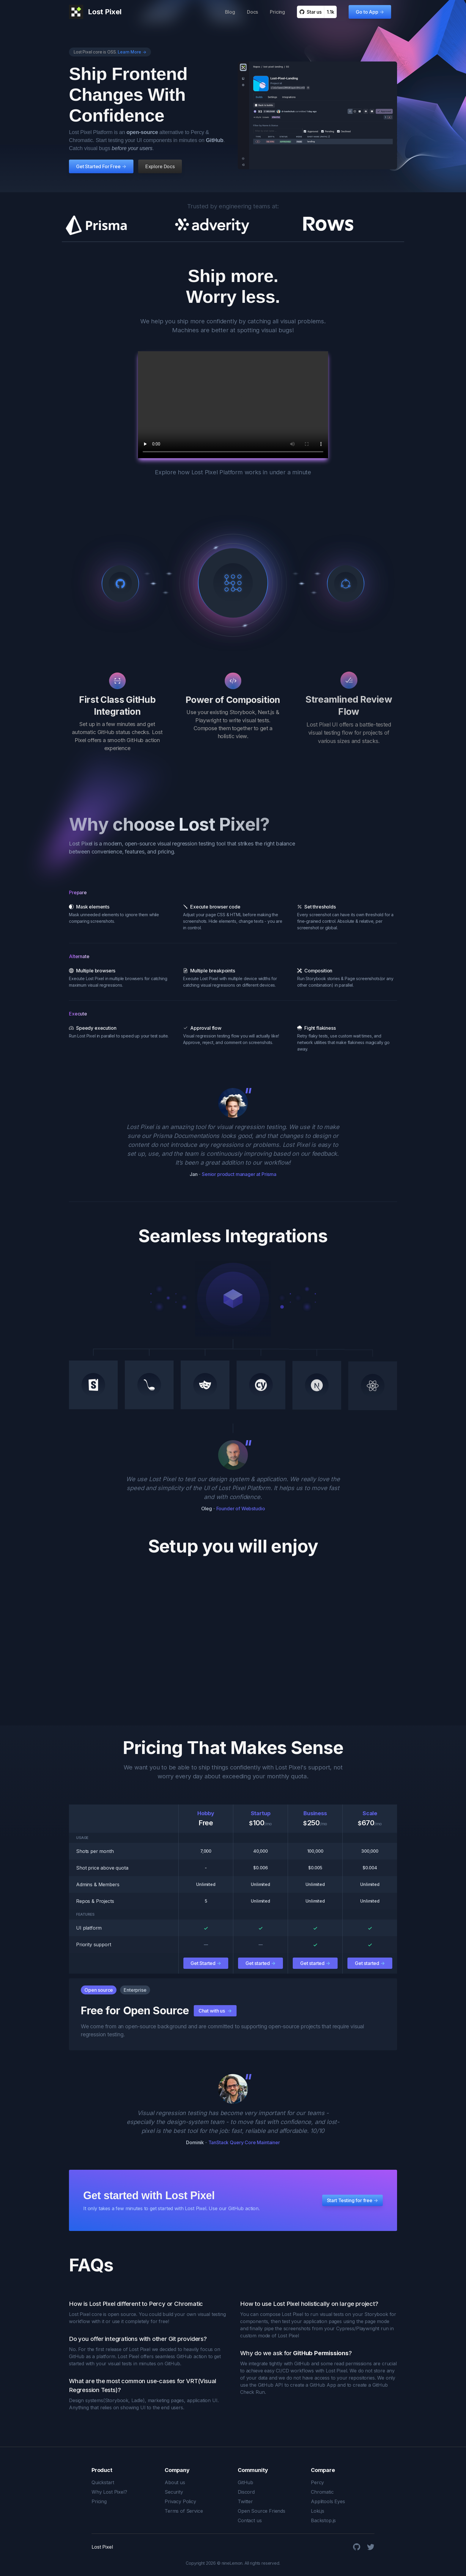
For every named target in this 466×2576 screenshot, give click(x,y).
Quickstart (103, 2482)
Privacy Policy (180, 2501)
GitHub (245, 2482)
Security (174, 2492)
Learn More (132, 52)
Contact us (250, 2520)
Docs (252, 12)
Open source (98, 1990)
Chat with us (215, 2010)
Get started (260, 1963)
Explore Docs (160, 166)
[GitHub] (356, 2546)
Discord (246, 2492)
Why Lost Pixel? (109, 2492)
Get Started (206, 1963)
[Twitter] (370, 2546)
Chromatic (322, 2492)
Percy (317, 2482)
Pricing (277, 12)
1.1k (330, 12)
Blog (230, 12)
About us (175, 2482)
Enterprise (135, 1990)
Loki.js (317, 2511)
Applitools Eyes (328, 2501)
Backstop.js (323, 2520)
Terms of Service (184, 2511)
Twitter (245, 2501)
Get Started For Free (100, 166)
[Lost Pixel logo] (95, 12)
